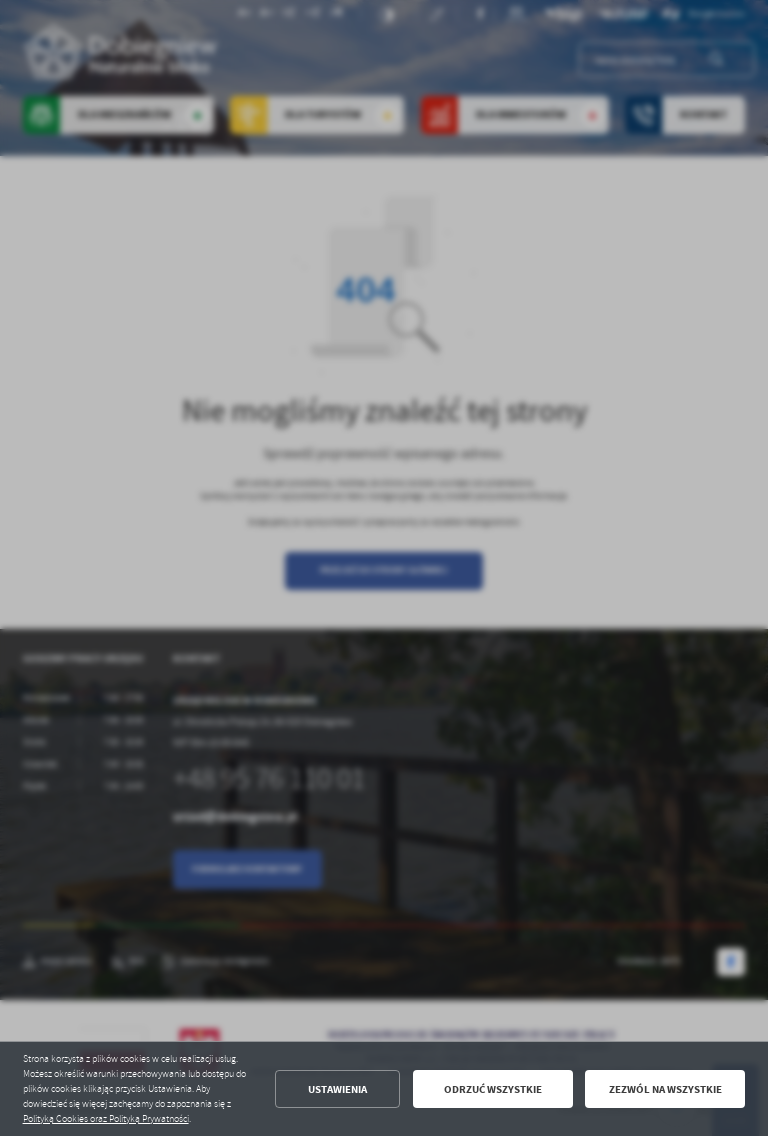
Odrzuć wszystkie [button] (493, 1089)
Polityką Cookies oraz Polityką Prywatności (106, 1119)
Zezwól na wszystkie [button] (665, 1089)
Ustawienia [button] (337, 1089)
